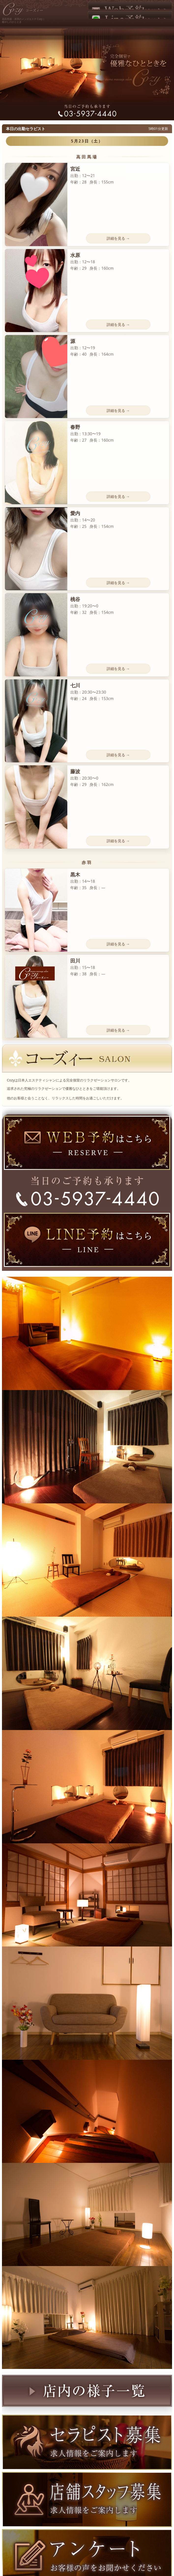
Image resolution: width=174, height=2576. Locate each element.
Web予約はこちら (130, 5)
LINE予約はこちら (130, 15)
